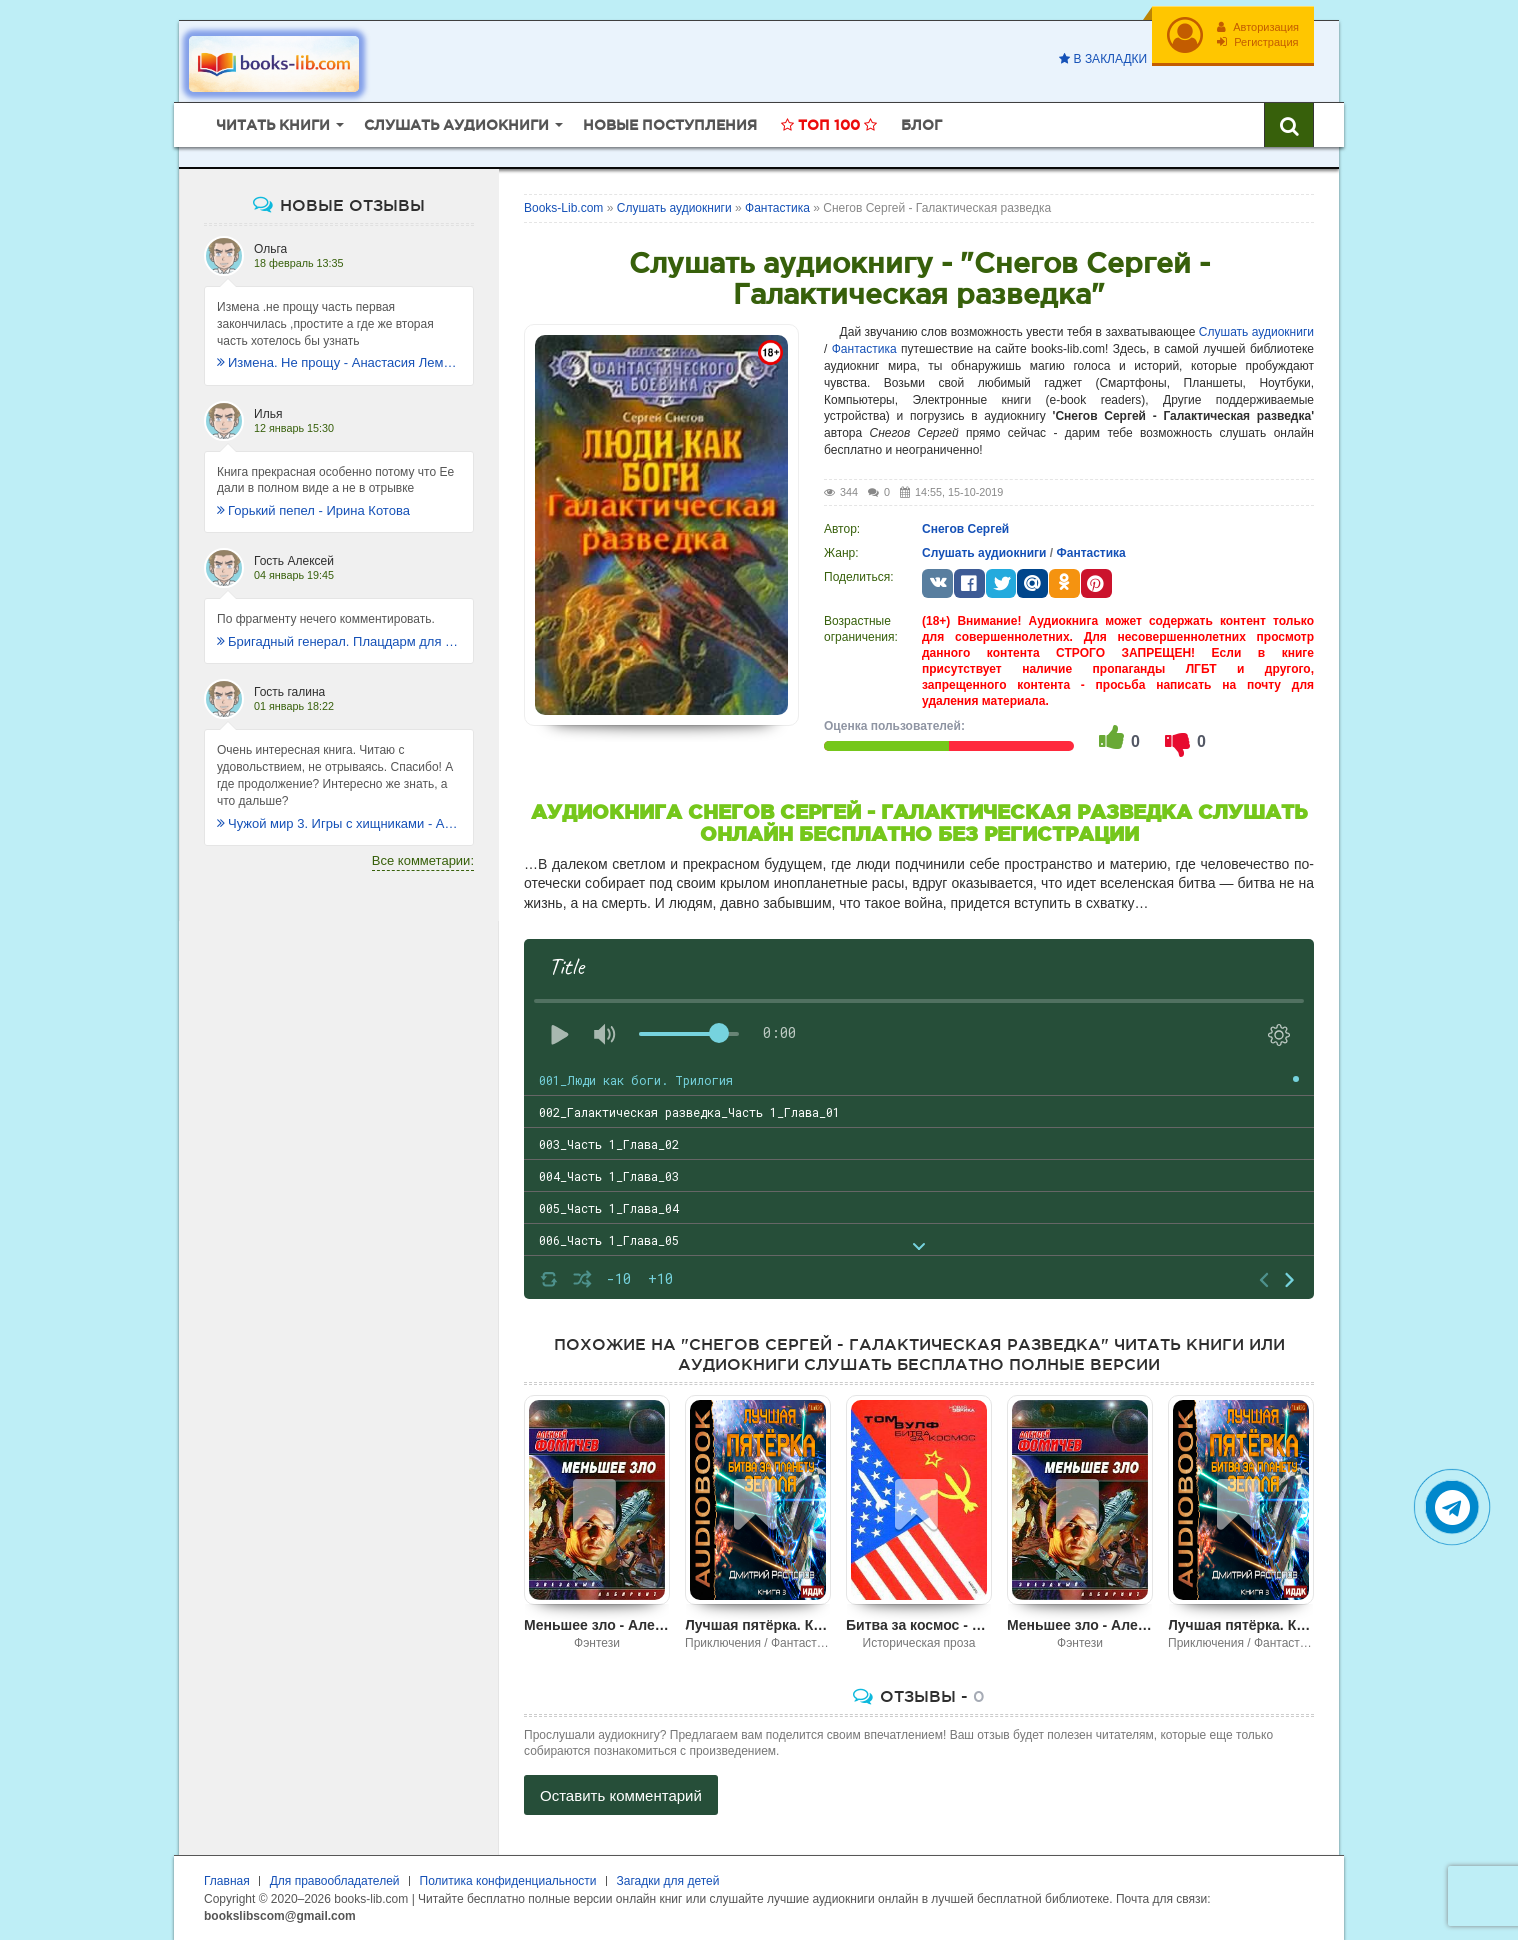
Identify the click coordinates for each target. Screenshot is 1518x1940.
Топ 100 (829, 125)
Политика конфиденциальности (508, 1881)
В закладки (1103, 59)
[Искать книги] (1289, 125)
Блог (921, 125)
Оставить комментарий (621, 1795)
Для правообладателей (335, 1881)
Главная (227, 1881)
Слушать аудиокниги (1256, 332)
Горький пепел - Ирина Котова (313, 510)
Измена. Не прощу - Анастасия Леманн (339, 362)
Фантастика (864, 349)
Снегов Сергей (965, 529)
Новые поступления (670, 125)
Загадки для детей (668, 1881)
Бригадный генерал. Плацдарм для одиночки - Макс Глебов (339, 641)
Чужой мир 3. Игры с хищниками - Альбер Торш (339, 823)
